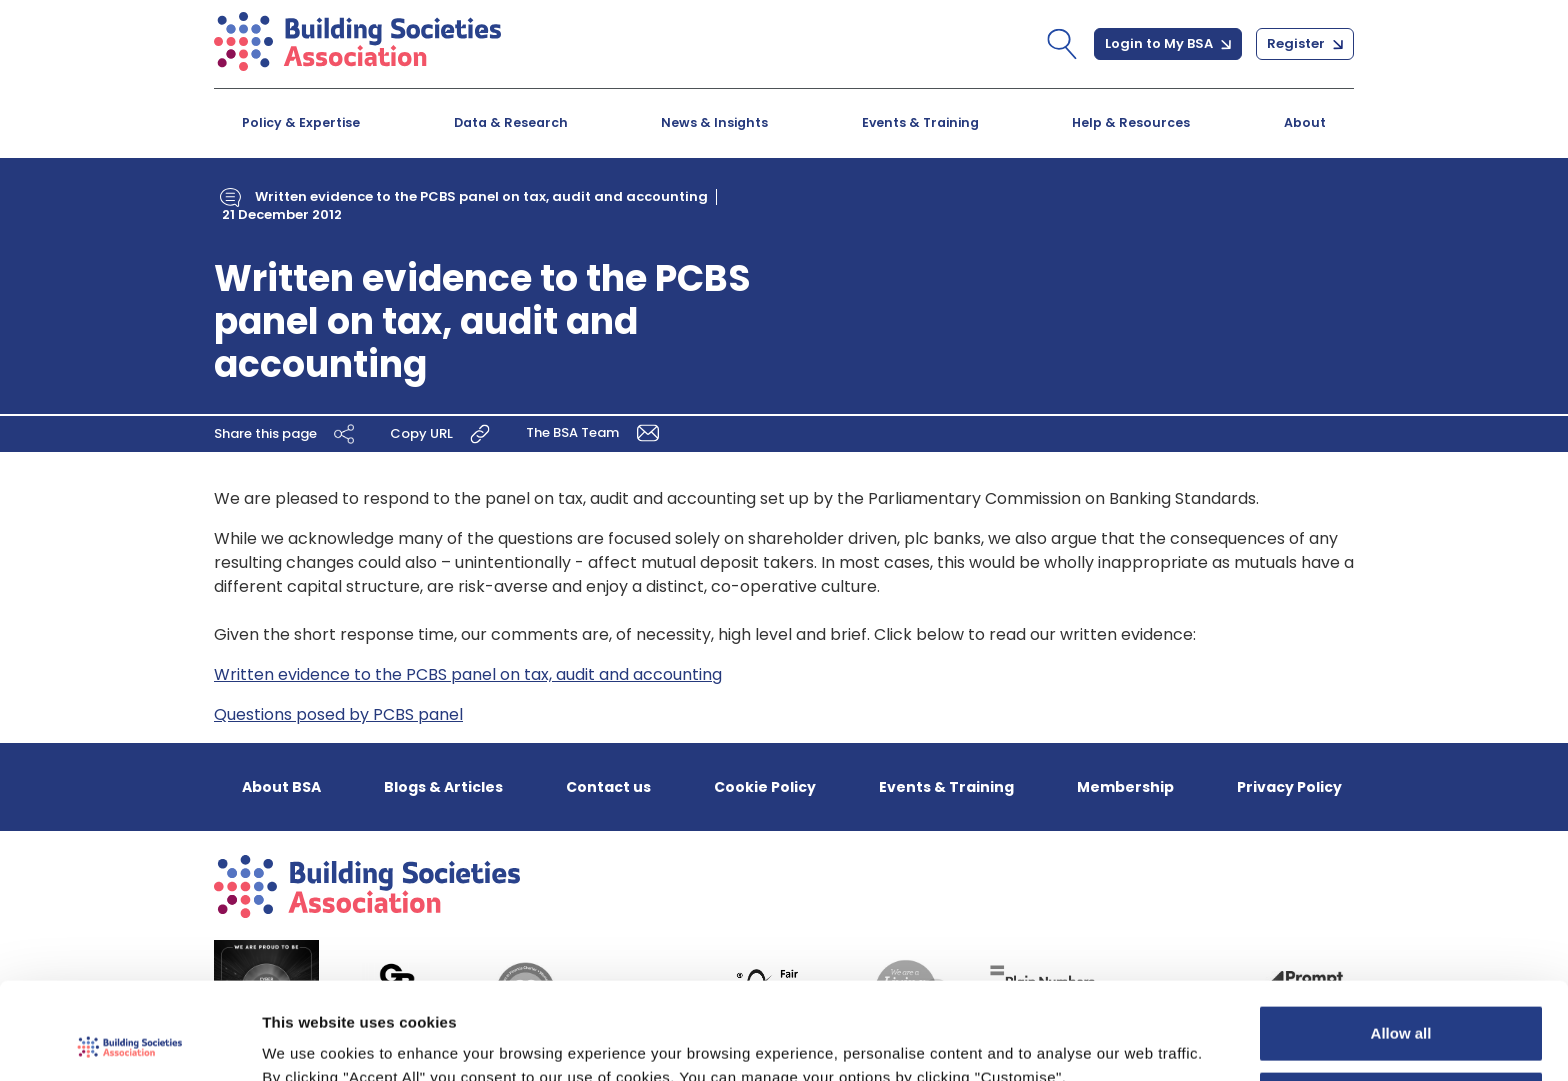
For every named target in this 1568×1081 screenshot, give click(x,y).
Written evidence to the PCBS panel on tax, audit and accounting (481, 196)
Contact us (608, 787)
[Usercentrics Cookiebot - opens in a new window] (129, 1042)
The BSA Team (596, 432)
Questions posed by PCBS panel (338, 714)
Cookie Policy (765, 787)
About (1305, 122)
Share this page (287, 434)
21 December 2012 (282, 214)
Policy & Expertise (301, 122)
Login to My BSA (1168, 43)
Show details (308, 1041)
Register (1305, 43)
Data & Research (511, 122)
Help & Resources (1131, 122)
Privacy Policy (1289, 787)
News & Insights (714, 122)
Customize (1402, 1007)
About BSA (281, 787)
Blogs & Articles (443, 787)
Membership (1125, 787)
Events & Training (920, 122)
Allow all (1401, 942)
